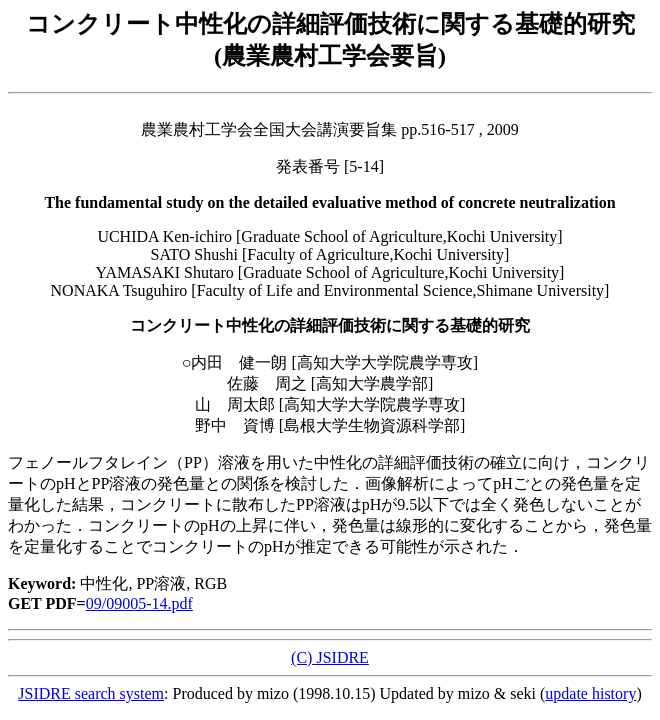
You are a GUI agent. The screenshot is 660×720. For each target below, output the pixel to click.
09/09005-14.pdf (139, 603)
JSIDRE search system (91, 693)
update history (590, 693)
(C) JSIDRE (330, 657)
